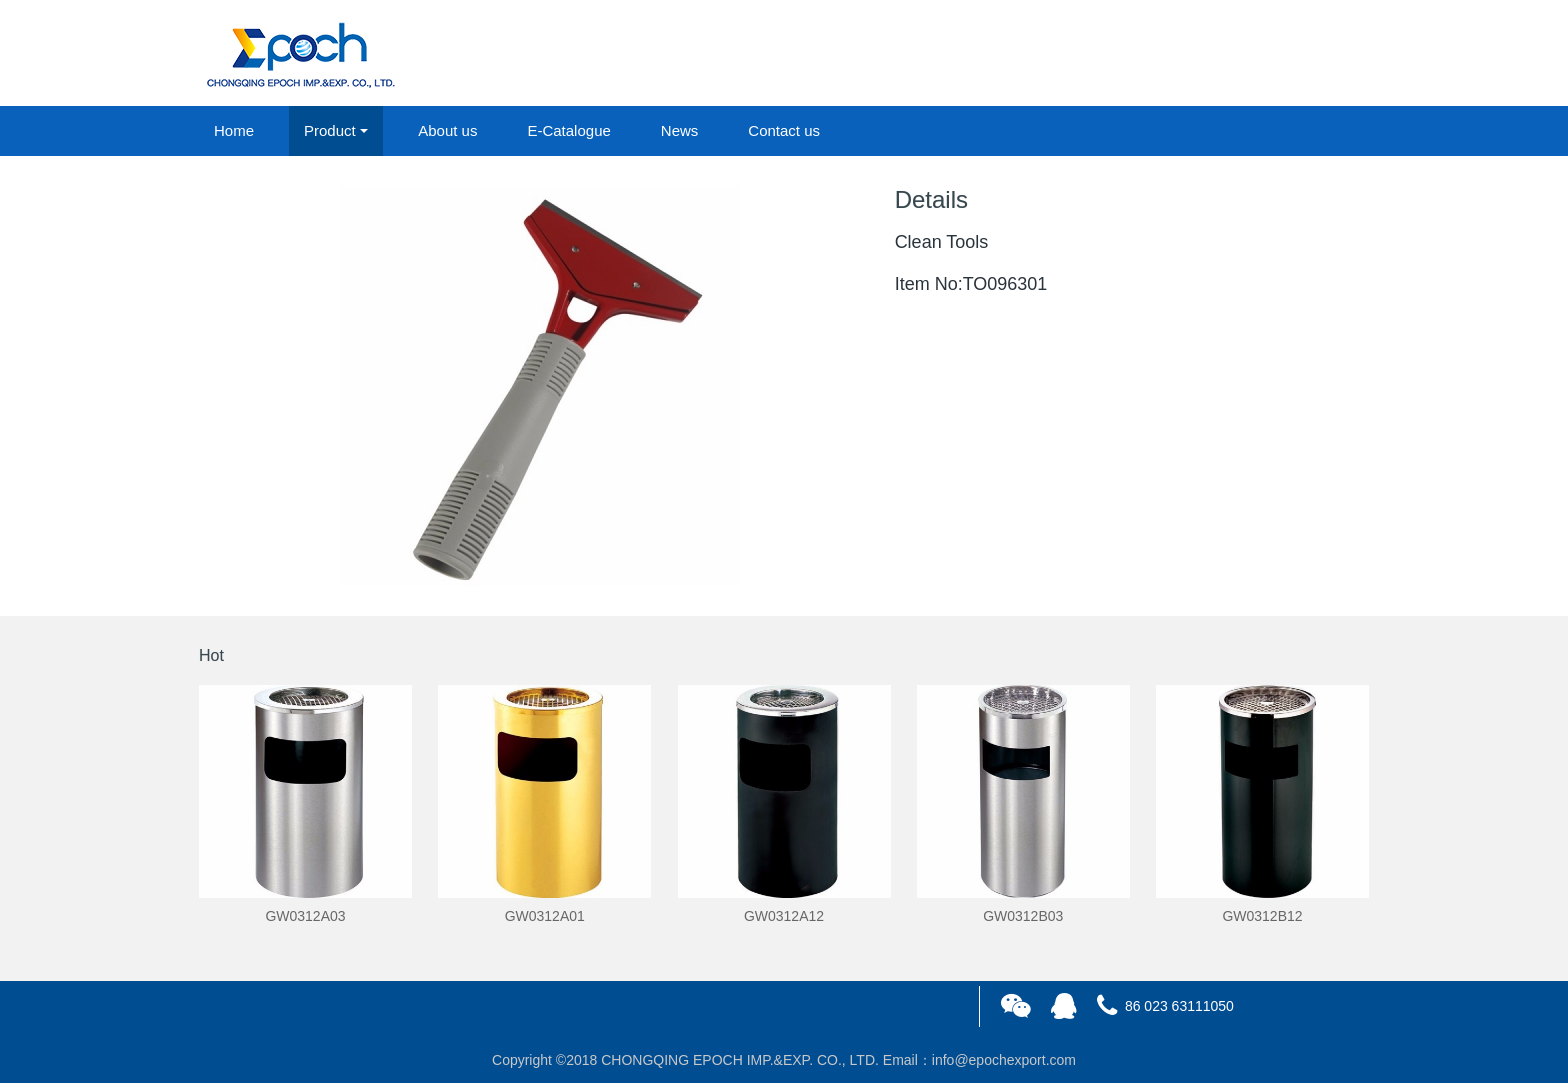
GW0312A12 (784, 916)
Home (234, 130)
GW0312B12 (1262, 916)
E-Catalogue (568, 130)
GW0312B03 (1023, 916)
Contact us (784, 130)
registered (1323, 54)
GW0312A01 (545, 916)
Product (330, 130)
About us (447, 130)
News (680, 130)
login (1233, 54)
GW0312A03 (305, 916)
